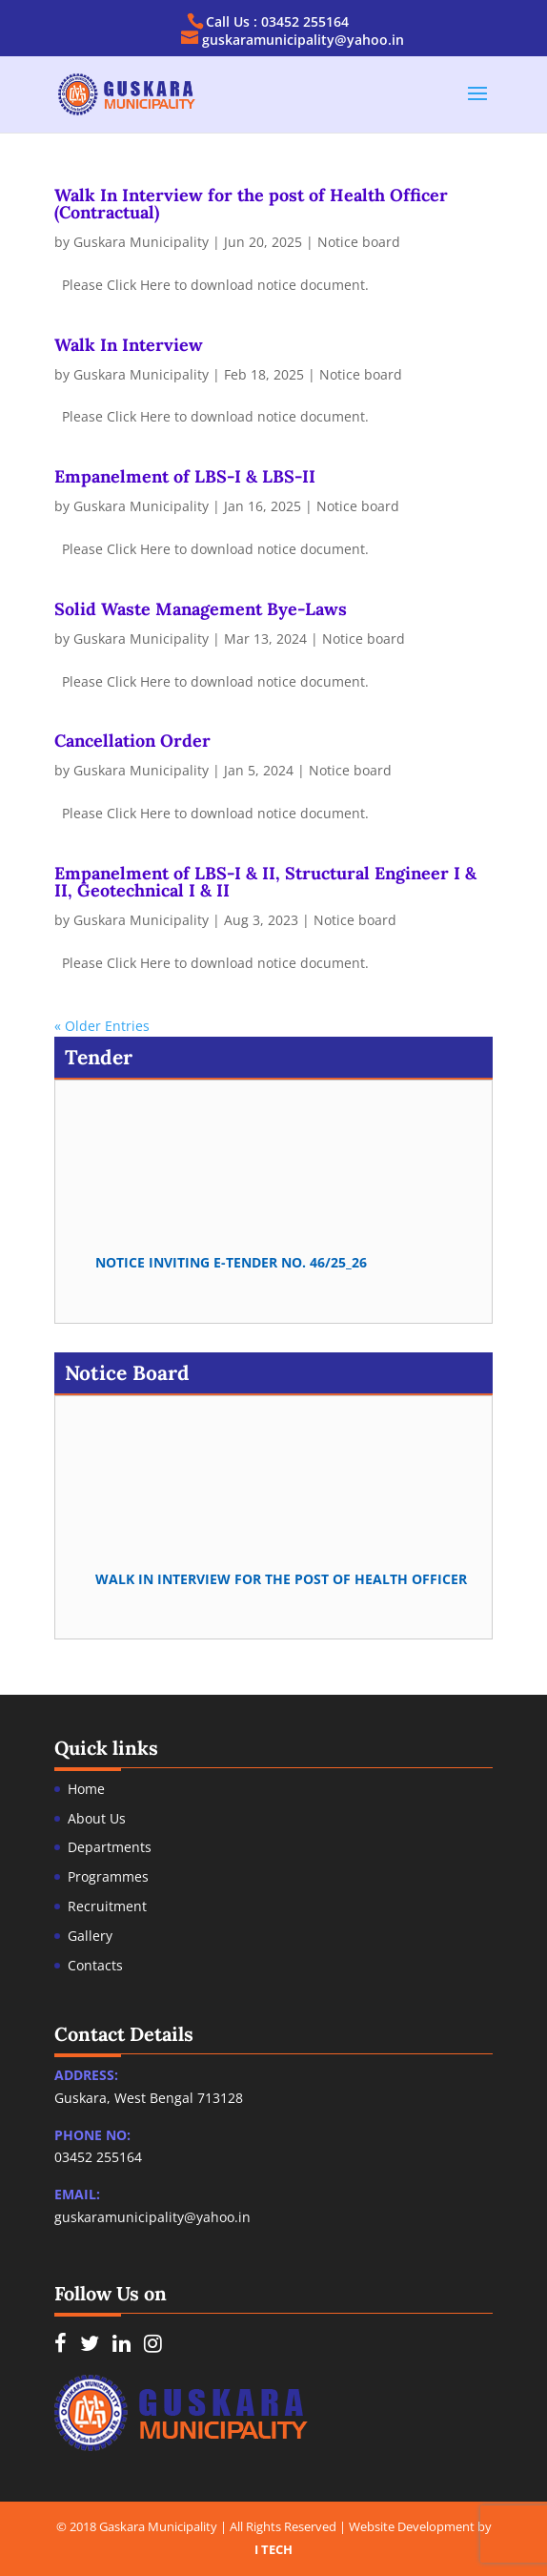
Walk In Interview (128, 345)
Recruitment (107, 1906)
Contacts (95, 1965)
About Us (97, 1818)
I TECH (273, 2549)
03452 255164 (98, 2157)
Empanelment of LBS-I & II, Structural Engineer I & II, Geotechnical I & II (265, 881)
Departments (110, 1847)
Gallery (90, 1936)
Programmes (108, 1876)
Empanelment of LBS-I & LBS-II (184, 476)
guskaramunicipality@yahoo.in (152, 2217)
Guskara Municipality (141, 242)
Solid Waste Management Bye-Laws (200, 609)
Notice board (358, 242)
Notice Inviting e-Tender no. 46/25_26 (231, 1265)
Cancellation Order (132, 741)
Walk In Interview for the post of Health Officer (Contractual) (251, 203)
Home (86, 1789)
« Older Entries (102, 1026)
